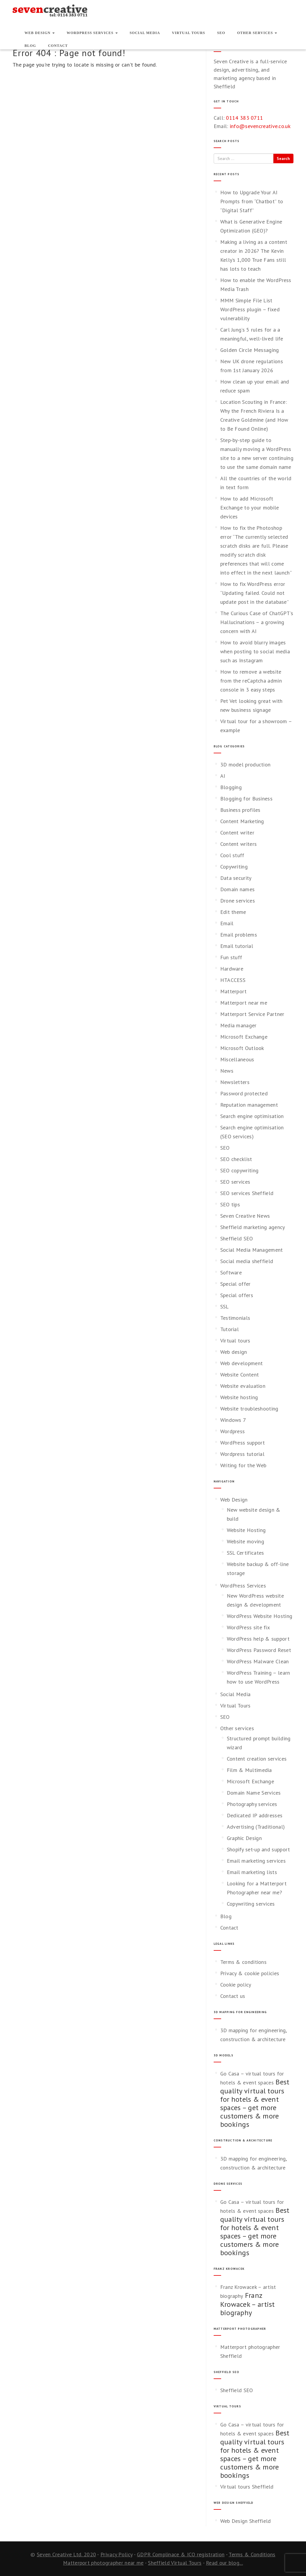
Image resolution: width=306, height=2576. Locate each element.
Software (231, 1272)
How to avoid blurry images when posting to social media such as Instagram (255, 651)
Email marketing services (256, 1860)
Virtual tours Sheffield (247, 2486)
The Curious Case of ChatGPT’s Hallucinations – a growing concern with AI (256, 622)
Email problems (238, 934)
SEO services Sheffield (247, 1193)
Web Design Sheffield (245, 2521)
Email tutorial (236, 946)
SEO (221, 33)
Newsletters (235, 1082)
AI (222, 775)
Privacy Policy (116, 2554)
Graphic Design (244, 1838)
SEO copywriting (239, 1170)
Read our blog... (224, 2562)
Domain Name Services (254, 1792)
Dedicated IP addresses (255, 1815)
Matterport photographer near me (103, 2562)
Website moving (245, 1541)
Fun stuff (231, 957)
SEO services (235, 1181)
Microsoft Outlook (242, 1048)
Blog (30, 46)
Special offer (235, 1283)
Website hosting (239, 1397)
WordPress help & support (258, 1638)
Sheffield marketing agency (252, 1227)
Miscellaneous (237, 1059)
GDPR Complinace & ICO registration (180, 2554)
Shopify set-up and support (258, 1849)
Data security (236, 877)
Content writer (237, 832)
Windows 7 (233, 1419)
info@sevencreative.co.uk (260, 126)
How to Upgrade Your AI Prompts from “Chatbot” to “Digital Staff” (251, 201)
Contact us (232, 1996)
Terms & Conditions (252, 2554)
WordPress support (242, 1442)
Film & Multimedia (249, 1770)
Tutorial (229, 1329)
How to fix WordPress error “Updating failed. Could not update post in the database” (254, 593)
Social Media (145, 33)
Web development (241, 1363)
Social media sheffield (246, 1261)
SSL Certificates (245, 1552)
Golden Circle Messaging (249, 350)
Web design (233, 1351)
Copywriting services (251, 1903)
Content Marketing (242, 821)
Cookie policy (235, 1984)
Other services (257, 33)
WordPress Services (92, 33)
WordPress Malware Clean (258, 1661)
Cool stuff (232, 855)
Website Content (239, 1374)
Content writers (238, 843)
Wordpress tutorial (242, 1454)
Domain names (237, 889)
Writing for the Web (243, 1465)
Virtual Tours (188, 33)
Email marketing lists (252, 1872)
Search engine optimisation (252, 1116)
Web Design (40, 33)
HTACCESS (232, 980)
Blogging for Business (246, 798)
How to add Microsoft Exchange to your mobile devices (249, 507)
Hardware (231, 968)
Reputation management (249, 1104)
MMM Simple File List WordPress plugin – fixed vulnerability (250, 309)
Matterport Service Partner (252, 1014)
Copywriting (234, 866)
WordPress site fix (248, 1627)
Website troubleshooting (249, 1408)
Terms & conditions (243, 1961)
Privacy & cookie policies (249, 1973)
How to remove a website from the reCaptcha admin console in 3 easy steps (251, 680)
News (226, 1070)
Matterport (233, 991)
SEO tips (230, 1204)
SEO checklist (236, 1159)
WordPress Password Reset (259, 1650)
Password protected (244, 1093)
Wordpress (232, 1431)
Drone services (237, 900)
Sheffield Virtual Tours (174, 2562)
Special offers (236, 1295)
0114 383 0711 (244, 117)
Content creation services (257, 1758)
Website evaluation (242, 1385)
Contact (58, 46)
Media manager (238, 1025)
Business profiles (240, 809)
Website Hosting (246, 1530)
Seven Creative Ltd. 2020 (66, 2554)
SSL (224, 1306)
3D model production (245, 764)
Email (227, 923)
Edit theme (233, 912)
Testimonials (235, 1317)
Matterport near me (243, 1002)
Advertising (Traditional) (256, 1826)
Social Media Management (251, 1249)
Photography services (252, 1804)
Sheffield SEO (236, 1238)
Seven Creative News (245, 1215)
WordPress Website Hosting (260, 1616)
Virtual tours (235, 1340)
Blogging (231, 787)
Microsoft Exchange (243, 1036)
